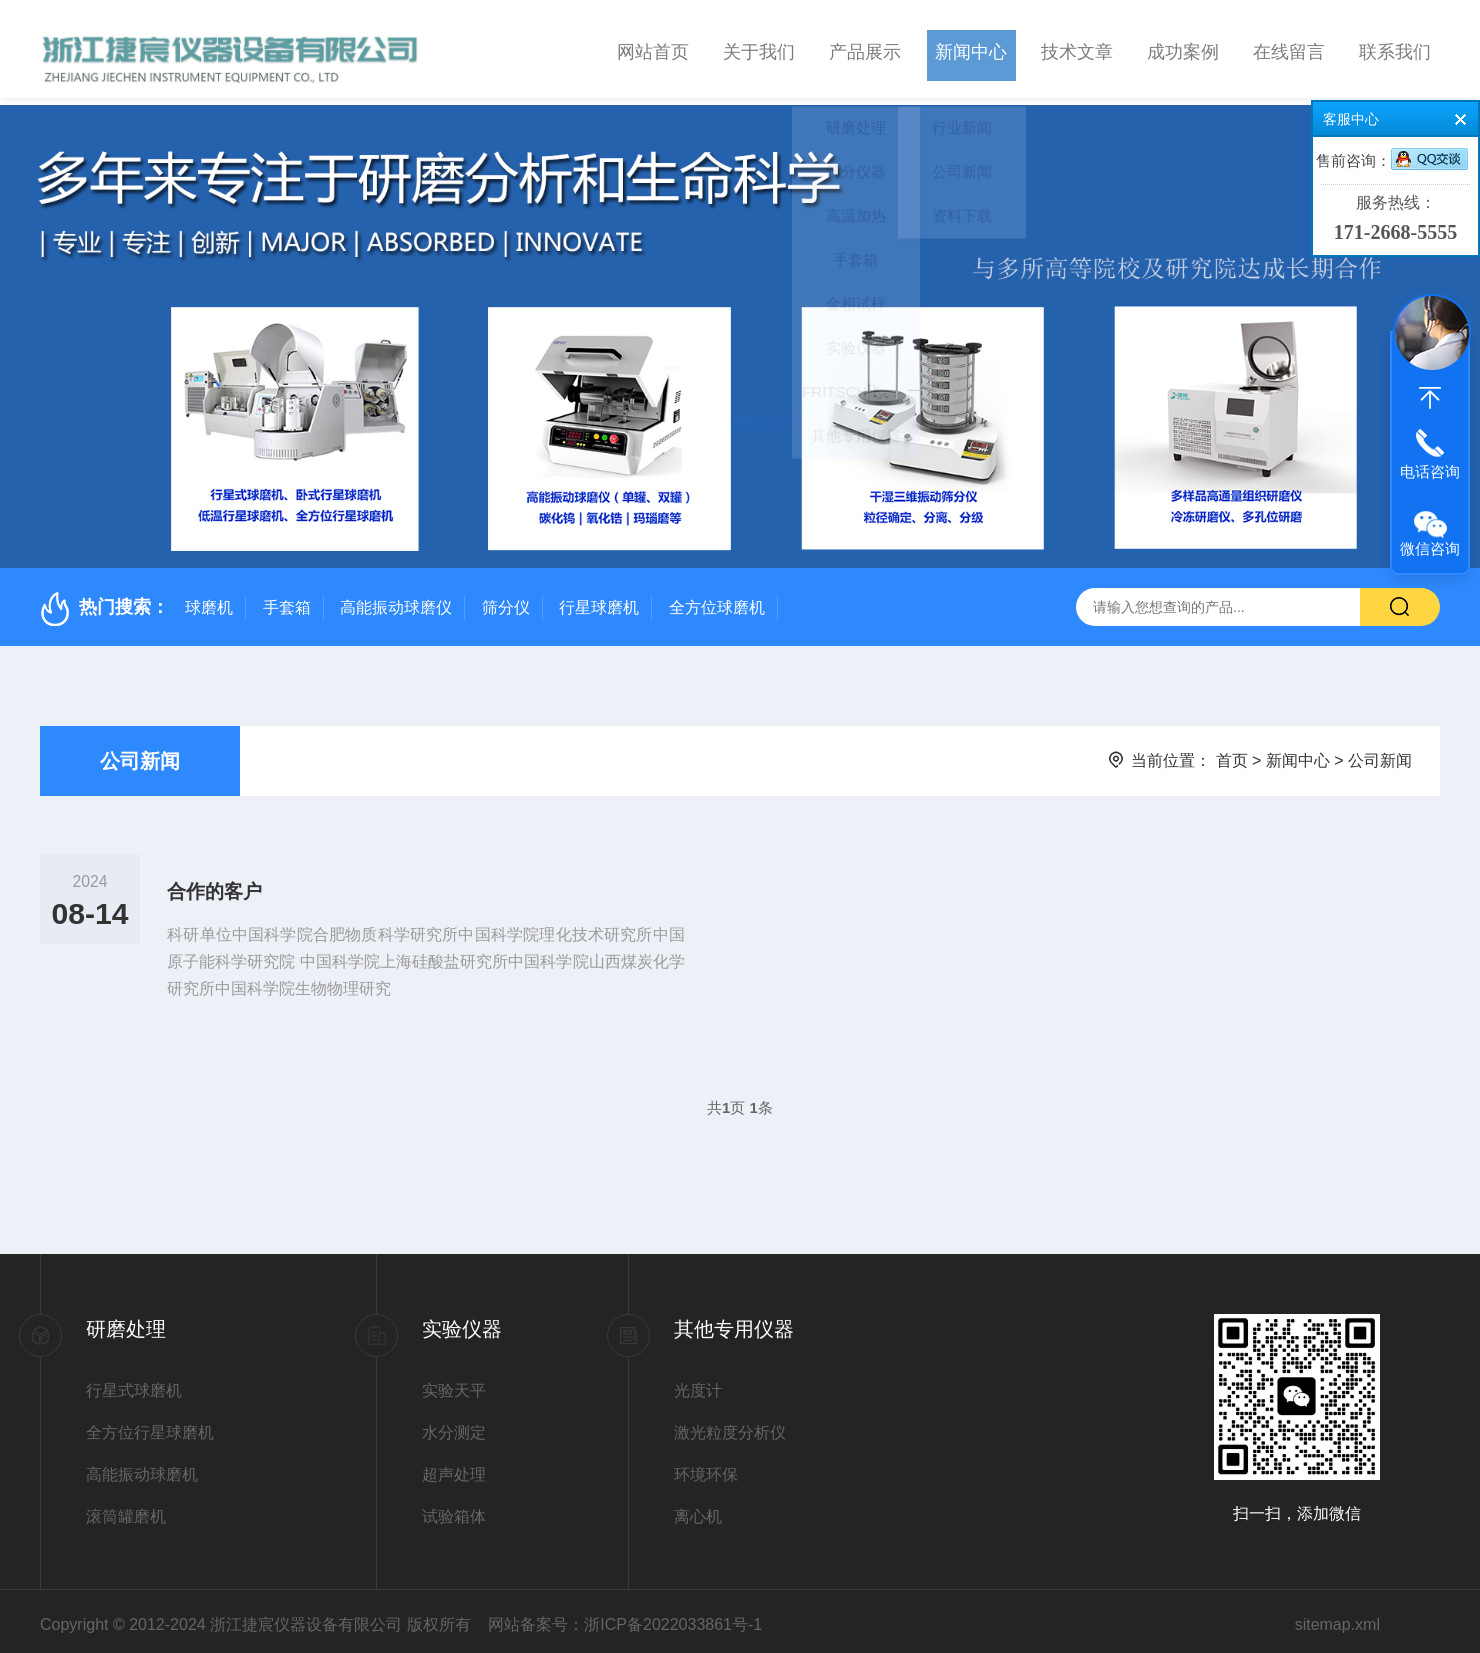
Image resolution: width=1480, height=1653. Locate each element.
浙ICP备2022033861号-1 (673, 1617)
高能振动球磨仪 (396, 600)
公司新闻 (140, 754)
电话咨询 (1430, 471)
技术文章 (1077, 49)
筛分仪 (506, 600)
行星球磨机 (599, 600)
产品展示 (865, 49)
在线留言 (1289, 49)
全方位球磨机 (717, 600)
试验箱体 (454, 1509)
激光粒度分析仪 (730, 1425)
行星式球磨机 (134, 1383)
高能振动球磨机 (142, 1467)
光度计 (698, 1383)
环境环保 (706, 1467)
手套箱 (287, 600)
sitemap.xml (1337, 1617)
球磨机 (209, 600)
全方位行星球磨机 (150, 1425)
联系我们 (1395, 49)
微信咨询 (1430, 548)
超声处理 (454, 1467)
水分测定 (454, 1425)
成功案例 (1183, 49)
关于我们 (759, 49)
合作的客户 (220, 888)
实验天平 (454, 1383)
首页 (1232, 753)
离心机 (698, 1509)
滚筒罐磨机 (126, 1509)
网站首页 (653, 49)
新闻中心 (971, 49)
